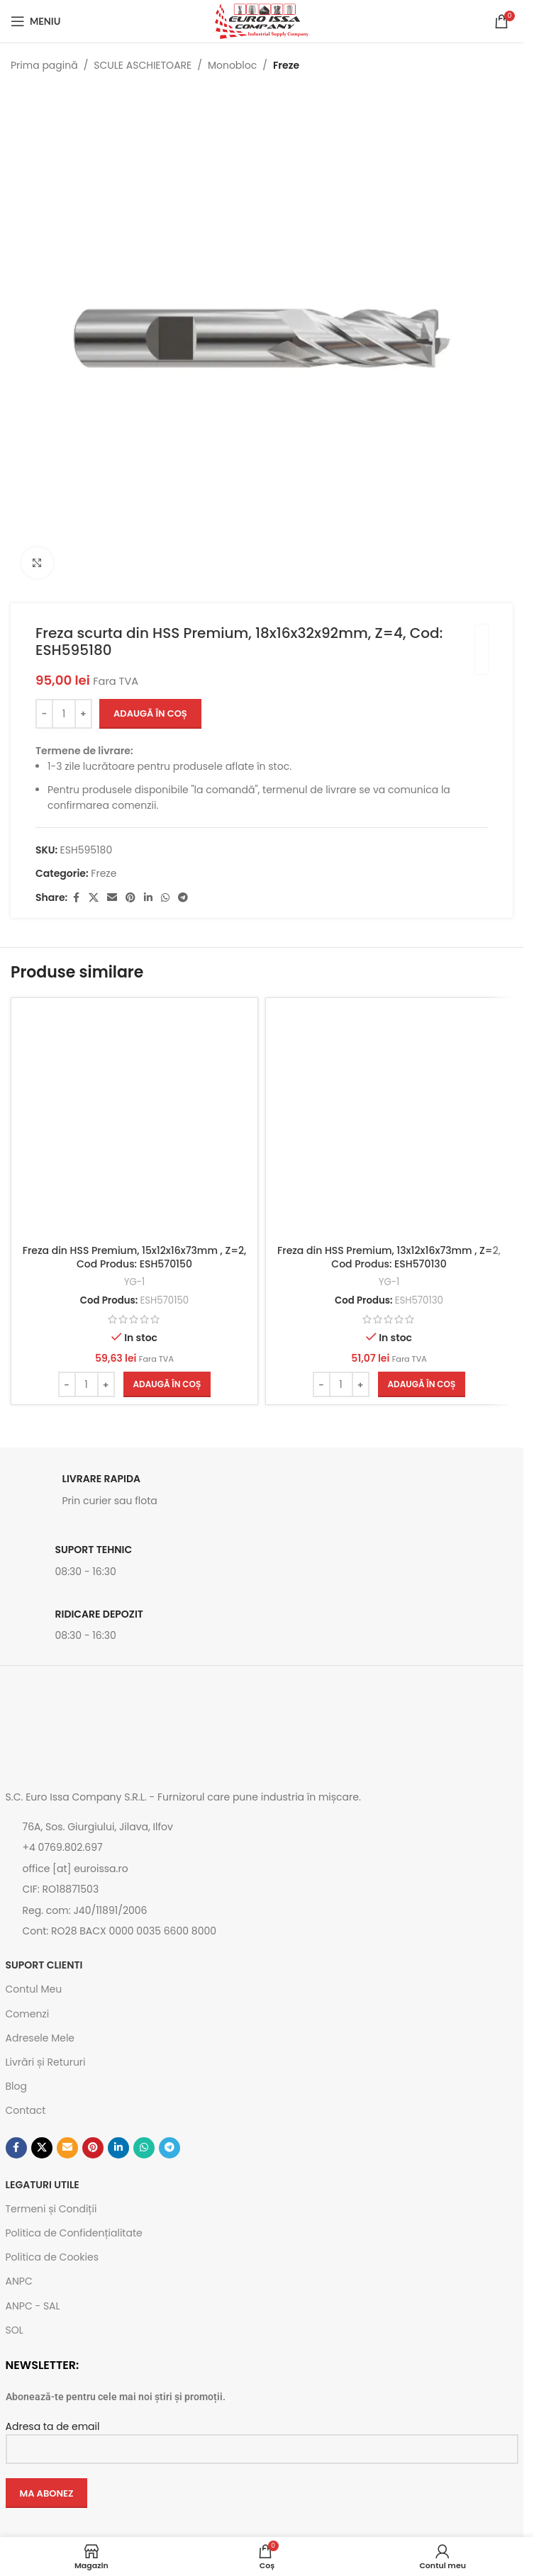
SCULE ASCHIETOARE (142, 65)
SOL (14, 2330)
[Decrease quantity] (44, 714)
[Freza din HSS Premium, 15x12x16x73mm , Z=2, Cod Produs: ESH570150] (134, 1121)
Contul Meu (34, 1989)
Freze (286, 65)
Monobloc (232, 65)
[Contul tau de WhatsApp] (165, 898)
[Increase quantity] (83, 714)
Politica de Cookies (52, 2257)
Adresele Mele (40, 2038)
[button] (167, 1384)
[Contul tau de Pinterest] (130, 898)
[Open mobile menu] (35, 21)
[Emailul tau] (112, 898)
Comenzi (28, 2014)
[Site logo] (261, 20)
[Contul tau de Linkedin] (148, 898)
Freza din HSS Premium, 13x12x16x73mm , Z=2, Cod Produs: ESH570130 (389, 1257)
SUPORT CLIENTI (44, 1965)
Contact (26, 2110)
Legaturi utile (42, 2185)
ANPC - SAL (33, 2306)
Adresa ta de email (262, 2437)
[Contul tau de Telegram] (183, 898)
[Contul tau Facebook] (75, 898)
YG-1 (134, 1282)
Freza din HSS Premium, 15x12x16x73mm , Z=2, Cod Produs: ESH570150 (135, 1257)
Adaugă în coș (150, 713)
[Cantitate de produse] (63, 714)
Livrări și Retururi (46, 2062)
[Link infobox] (262, 1493)
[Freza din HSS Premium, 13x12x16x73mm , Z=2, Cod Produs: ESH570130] (389, 1121)
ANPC (19, 2281)
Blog (16, 2086)
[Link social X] (93, 898)
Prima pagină (44, 65)
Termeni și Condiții (51, 2209)
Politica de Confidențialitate (74, 2233)
